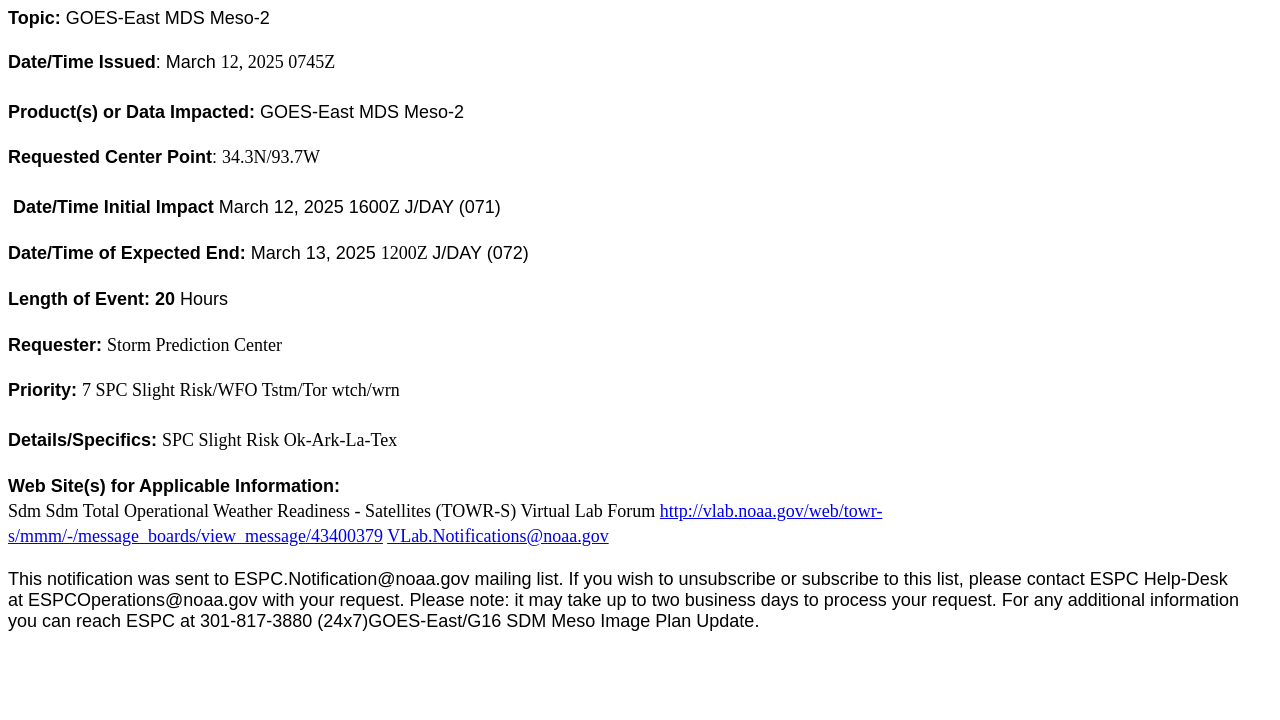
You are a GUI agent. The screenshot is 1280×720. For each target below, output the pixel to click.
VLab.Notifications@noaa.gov (498, 536)
